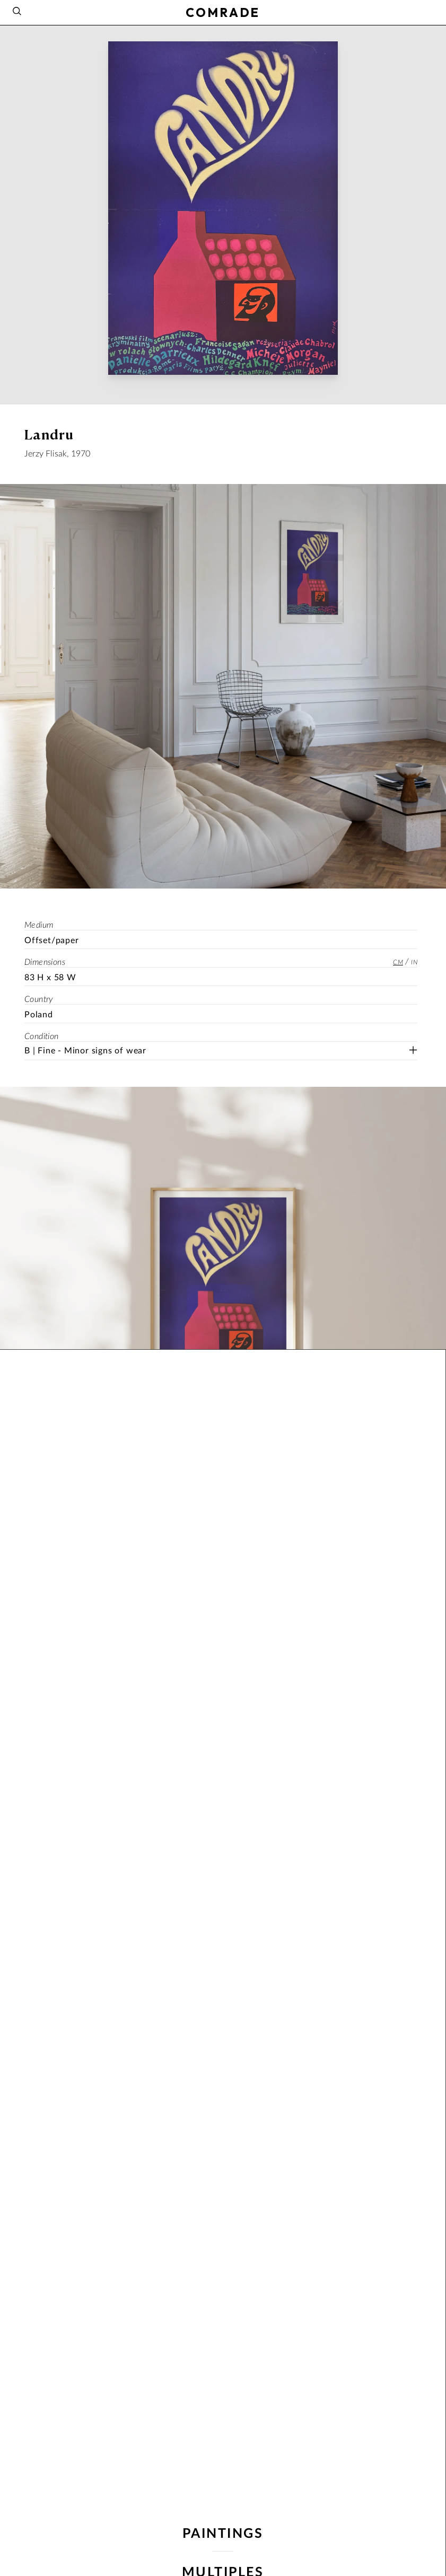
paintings (223, 2534)
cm (398, 961)
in (414, 961)
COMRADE (223, 12)
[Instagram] (429, 11)
